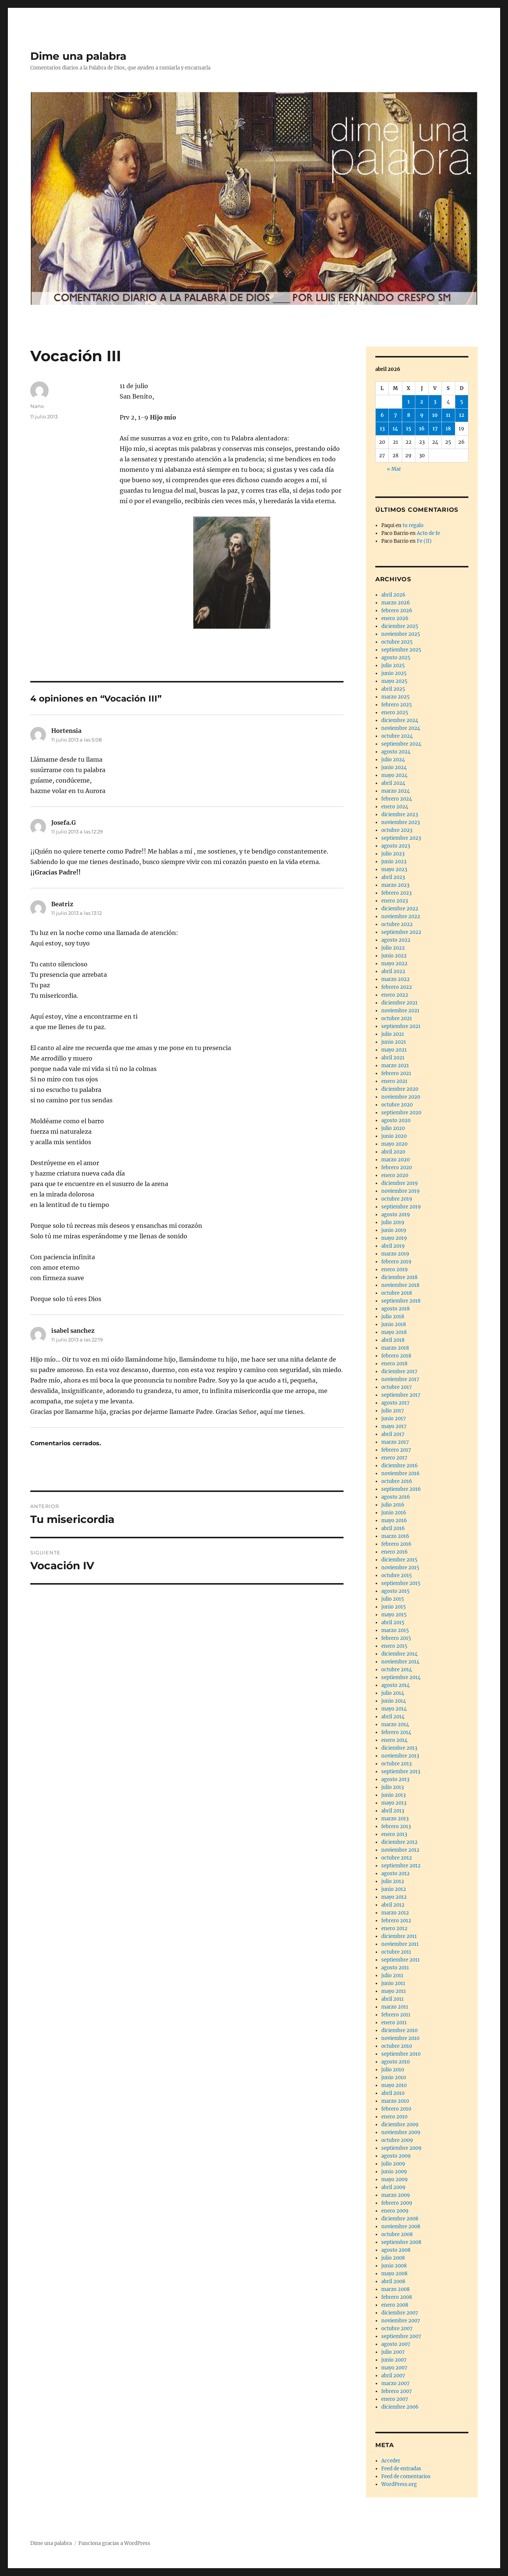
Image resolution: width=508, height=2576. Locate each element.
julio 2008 (393, 2258)
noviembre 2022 (400, 916)
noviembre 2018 (400, 1285)
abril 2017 (392, 1434)
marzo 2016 (395, 1536)
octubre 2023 (396, 830)
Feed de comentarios (406, 2476)
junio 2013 (393, 1795)
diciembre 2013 (399, 1748)
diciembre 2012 (399, 1842)
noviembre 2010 (400, 2038)
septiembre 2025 (401, 650)
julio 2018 (392, 1316)
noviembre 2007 (400, 2321)
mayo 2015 (394, 1614)
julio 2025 (393, 665)
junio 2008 (394, 2266)
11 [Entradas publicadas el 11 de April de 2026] (448, 415)
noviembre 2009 (401, 2132)
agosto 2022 (395, 940)
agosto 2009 (396, 2156)
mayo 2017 (394, 1426)
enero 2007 (394, 2399)
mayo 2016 (394, 1520)
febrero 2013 (396, 1826)
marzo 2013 (395, 1818)
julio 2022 (393, 948)
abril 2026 (393, 595)
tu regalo (413, 525)
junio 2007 (394, 2360)
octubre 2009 (397, 2140)
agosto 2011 (395, 1967)
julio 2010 (392, 2069)
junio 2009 (394, 2171)
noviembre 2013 (400, 1756)
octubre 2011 (396, 1952)
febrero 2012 (396, 1920)
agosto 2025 (395, 657)
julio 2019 (392, 1222)
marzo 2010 (395, 2101)
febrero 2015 (396, 1638)
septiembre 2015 (401, 1583)
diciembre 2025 (399, 626)
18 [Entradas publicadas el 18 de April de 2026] (448, 428)
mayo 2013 (393, 1803)
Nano (37, 406)
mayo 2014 (394, 1709)
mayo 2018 (394, 1332)
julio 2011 (392, 1975)
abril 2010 (392, 2093)
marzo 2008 (395, 2289)
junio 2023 (393, 861)
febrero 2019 (396, 1261)
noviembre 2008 (400, 2226)
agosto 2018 (395, 1309)
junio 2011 (393, 1983)
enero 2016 (394, 1552)
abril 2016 (393, 1528)
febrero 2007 (396, 2391)
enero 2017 (394, 1458)
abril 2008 (393, 2281)
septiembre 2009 (401, 2148)
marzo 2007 (395, 2383)
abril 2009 (393, 2187)
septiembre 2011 (400, 1960)
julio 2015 (392, 1599)
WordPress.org (399, 2484)
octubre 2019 (396, 1199)
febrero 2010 (396, 2109)
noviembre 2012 (400, 1850)
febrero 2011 (395, 2015)
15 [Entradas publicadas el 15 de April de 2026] (408, 428)
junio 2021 (393, 1042)
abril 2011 (392, 1999)
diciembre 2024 (399, 720)
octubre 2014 (396, 1669)
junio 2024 (394, 767)
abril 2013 (392, 1811)
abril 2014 (392, 1716)
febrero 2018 (396, 1356)
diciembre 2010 (399, 2030)
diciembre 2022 (399, 908)
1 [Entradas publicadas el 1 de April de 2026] (408, 402)
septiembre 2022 (401, 932)
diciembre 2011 (399, 1936)
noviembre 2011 (400, 1944)
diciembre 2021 (399, 1003)
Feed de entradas (401, 2468)
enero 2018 (394, 1363)
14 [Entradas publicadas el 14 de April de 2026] (395, 428)
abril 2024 (393, 783)
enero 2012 (394, 1928)
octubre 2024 (397, 736)
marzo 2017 (395, 1442)
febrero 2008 (396, 2297)
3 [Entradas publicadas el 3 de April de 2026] (435, 402)
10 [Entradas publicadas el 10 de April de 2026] (435, 415)
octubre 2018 (396, 1293)
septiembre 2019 (401, 1207)
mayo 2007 (394, 2368)
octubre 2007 (397, 2328)
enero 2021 (394, 1081)
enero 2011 (394, 2022)
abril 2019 (393, 1246)
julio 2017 (392, 1411)
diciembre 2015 (399, 1560)
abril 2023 (393, 877)
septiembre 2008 (401, 2242)
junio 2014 (393, 1701)
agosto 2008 (395, 2250)
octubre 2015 (396, 1575)
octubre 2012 (396, 1858)
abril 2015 (392, 1622)
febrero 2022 (396, 987)
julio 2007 (393, 2352)
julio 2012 (392, 1881)
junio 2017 (393, 1418)
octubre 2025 (397, 642)
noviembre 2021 (400, 1010)
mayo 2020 (394, 1144)
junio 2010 (393, 2077)
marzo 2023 (395, 885)
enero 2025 (394, 712)
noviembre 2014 (400, 1662)
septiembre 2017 (401, 1395)
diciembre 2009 (400, 2124)
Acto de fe (428, 533)
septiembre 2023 (401, 838)
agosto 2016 (395, 1497)
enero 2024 (394, 807)
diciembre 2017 (399, 1371)
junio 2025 (394, 673)
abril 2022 (393, 971)
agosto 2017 (395, 1403)
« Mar (394, 469)
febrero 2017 (396, 1450)
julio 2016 (392, 1505)
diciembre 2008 (399, 2219)
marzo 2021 (395, 1065)
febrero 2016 (396, 1544)
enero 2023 (394, 901)
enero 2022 (394, 995)
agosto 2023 (395, 846)
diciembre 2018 (399, 1277)
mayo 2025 (394, 681)
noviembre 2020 (400, 1097)
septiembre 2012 (401, 1866)
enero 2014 (394, 1740)
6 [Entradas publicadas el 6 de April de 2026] (382, 415)
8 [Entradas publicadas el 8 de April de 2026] (408, 415)
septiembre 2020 (401, 1112)
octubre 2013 (396, 1764)
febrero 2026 (396, 610)
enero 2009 (395, 2211)
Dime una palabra (78, 56)
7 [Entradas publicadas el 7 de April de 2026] (395, 415)
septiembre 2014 (401, 1677)
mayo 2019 (394, 1238)
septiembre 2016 (401, 1489)
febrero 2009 (396, 2203)
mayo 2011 (393, 1991)
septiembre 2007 (401, 2336)
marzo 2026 (395, 603)
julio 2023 (392, 854)
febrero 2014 (396, 1732)
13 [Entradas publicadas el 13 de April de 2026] (382, 428)
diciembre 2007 (399, 2313)
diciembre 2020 (399, 1089)
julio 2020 (393, 1128)
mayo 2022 (394, 963)
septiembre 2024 (401, 744)
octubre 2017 (396, 1387)
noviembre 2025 (400, 634)
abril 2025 (393, 689)
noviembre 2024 (400, 728)
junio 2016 (393, 1513)
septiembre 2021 (401, 1026)
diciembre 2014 (399, 1654)
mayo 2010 (394, 2085)
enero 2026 (395, 618)
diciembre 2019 (399, 1183)
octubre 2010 (396, 2046)
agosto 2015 (395, 1591)
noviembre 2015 (400, 1567)
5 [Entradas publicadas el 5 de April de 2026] (461, 402)
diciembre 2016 (399, 1465)
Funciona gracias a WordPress (114, 2543)
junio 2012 (393, 1889)
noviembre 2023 (400, 822)
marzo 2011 (394, 2007)
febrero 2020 (396, 1167)
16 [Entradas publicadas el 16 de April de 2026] (422, 428)
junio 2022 (394, 956)
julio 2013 (392, 1787)
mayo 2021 (394, 1050)
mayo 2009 (394, 2179)
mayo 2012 (394, 1897)
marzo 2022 (395, 979)
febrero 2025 (396, 705)
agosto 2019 (395, 1214)
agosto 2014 (395, 1685)
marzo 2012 (395, 1913)
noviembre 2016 (400, 1473)
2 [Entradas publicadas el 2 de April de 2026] (421, 402)
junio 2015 (393, 1607)
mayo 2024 (394, 775)
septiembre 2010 (401, 2054)
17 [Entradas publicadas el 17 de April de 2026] (435, 428)
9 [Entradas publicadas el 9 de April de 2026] (422, 415)
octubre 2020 (397, 1105)
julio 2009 (393, 2164)
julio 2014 (392, 1693)
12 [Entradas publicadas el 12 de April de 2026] (461, 415)
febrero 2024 (396, 799)
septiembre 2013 (400, 1771)
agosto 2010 (395, 2062)
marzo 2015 (395, 1630)
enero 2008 (394, 2305)
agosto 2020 (395, 1120)
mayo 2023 (394, 869)
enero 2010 (394, 2117)
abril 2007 (393, 2375)
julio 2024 (393, 759)
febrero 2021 (396, 1073)
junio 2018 (393, 1324)
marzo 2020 (395, 1160)
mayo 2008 (394, 2273)
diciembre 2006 (400, 2407)
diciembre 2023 (399, 814)
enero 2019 (394, 1269)
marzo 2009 (395, 2195)
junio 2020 (394, 1136)
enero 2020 (394, 1175)
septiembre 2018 (401, 1301)
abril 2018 (392, 1340)
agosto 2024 (395, 752)
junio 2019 (393, 1230)
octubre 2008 (397, 2234)
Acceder (390, 2461)
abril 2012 (392, 1905)
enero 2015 (394, 1646)
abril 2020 (393, 1152)
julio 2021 (392, 1034)
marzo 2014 (395, 1724)
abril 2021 (392, 1058)
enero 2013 (394, 1834)
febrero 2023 (396, 893)
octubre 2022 (397, 924)
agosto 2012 (395, 1873)
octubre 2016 (396, 1481)
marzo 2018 (395, 1348)
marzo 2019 (395, 1254)
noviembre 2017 (400, 1379)
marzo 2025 (395, 697)
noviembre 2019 (400, 1191)
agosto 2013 (395, 1779)
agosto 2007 (395, 2344)
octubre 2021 (396, 1018)
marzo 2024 (395, 791)
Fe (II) (424, 541)
